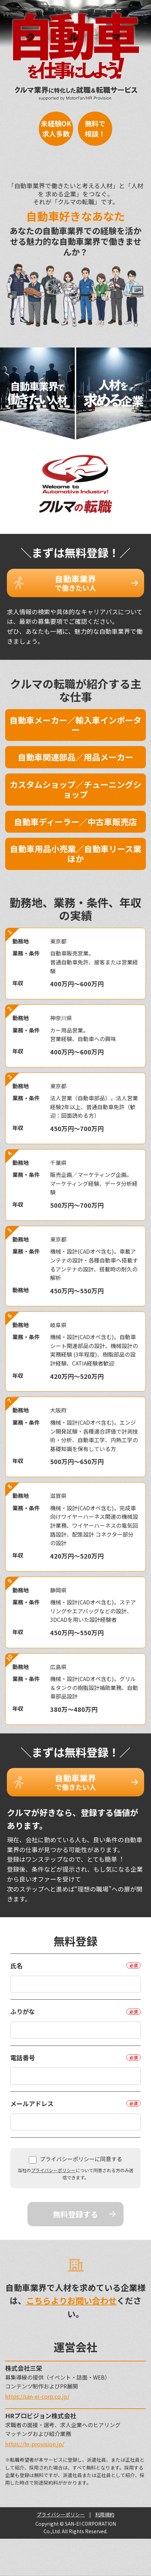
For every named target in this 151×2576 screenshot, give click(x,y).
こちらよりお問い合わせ (71, 2300)
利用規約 (104, 2514)
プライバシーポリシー (53, 2170)
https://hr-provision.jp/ (34, 2444)
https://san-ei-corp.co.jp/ (37, 2396)
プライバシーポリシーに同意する (75, 2159)
